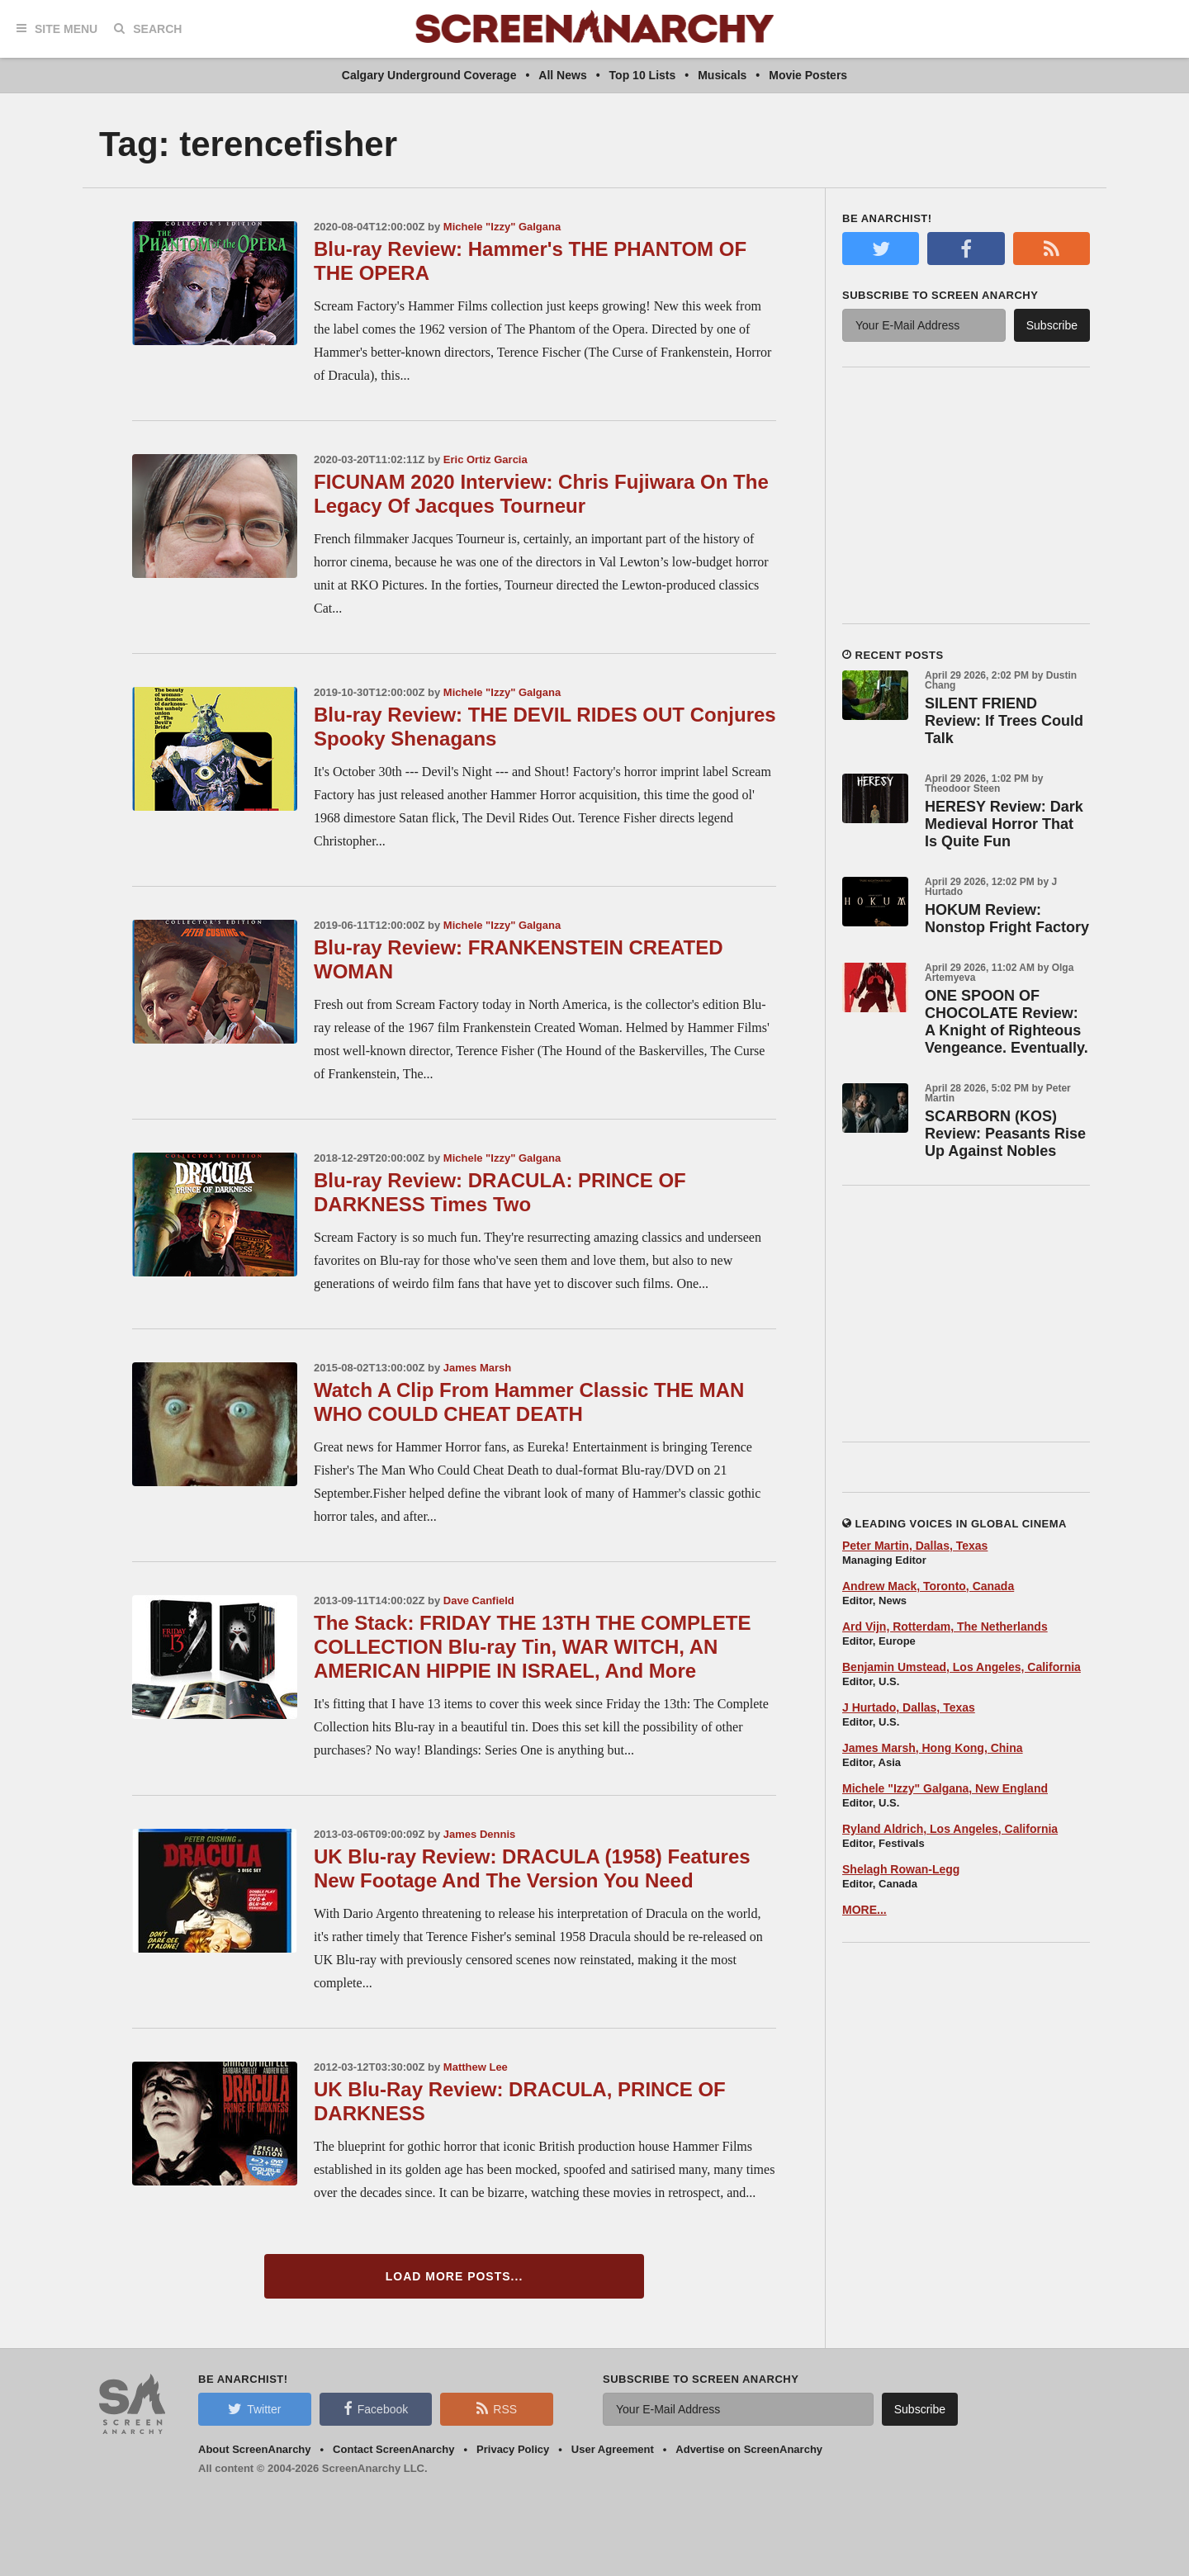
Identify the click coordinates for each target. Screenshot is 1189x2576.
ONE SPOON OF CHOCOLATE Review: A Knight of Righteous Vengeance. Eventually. (1006, 1021)
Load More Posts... (454, 2276)
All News (562, 75)
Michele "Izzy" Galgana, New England (945, 1788)
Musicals (722, 75)
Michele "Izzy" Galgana (502, 226)
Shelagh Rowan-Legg (900, 1869)
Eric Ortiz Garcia (485, 459)
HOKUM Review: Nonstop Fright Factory (1007, 918)
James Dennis (479, 1834)
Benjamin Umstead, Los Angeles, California (961, 1667)
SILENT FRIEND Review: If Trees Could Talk (1004, 720)
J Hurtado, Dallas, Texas (908, 1707)
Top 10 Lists (642, 75)
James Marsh (477, 1367)
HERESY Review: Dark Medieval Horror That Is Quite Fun (1004, 824)
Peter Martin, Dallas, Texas (915, 1545)
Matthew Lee (475, 2067)
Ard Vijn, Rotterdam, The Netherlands (945, 1626)
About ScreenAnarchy (254, 2449)
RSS (496, 2408)
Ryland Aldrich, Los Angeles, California (950, 1828)
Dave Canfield (478, 1600)
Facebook (375, 2408)
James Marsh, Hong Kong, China (932, 1747)
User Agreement (612, 2449)
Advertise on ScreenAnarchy (748, 2449)
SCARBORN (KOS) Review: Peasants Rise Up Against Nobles (1005, 1133)
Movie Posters (808, 75)
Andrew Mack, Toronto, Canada (928, 1586)
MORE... (864, 1909)
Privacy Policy (512, 2449)
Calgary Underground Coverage (429, 75)
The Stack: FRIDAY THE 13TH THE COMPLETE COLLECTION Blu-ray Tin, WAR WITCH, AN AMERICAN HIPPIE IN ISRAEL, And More (532, 1647)
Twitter (254, 2408)
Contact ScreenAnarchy (393, 2449)
